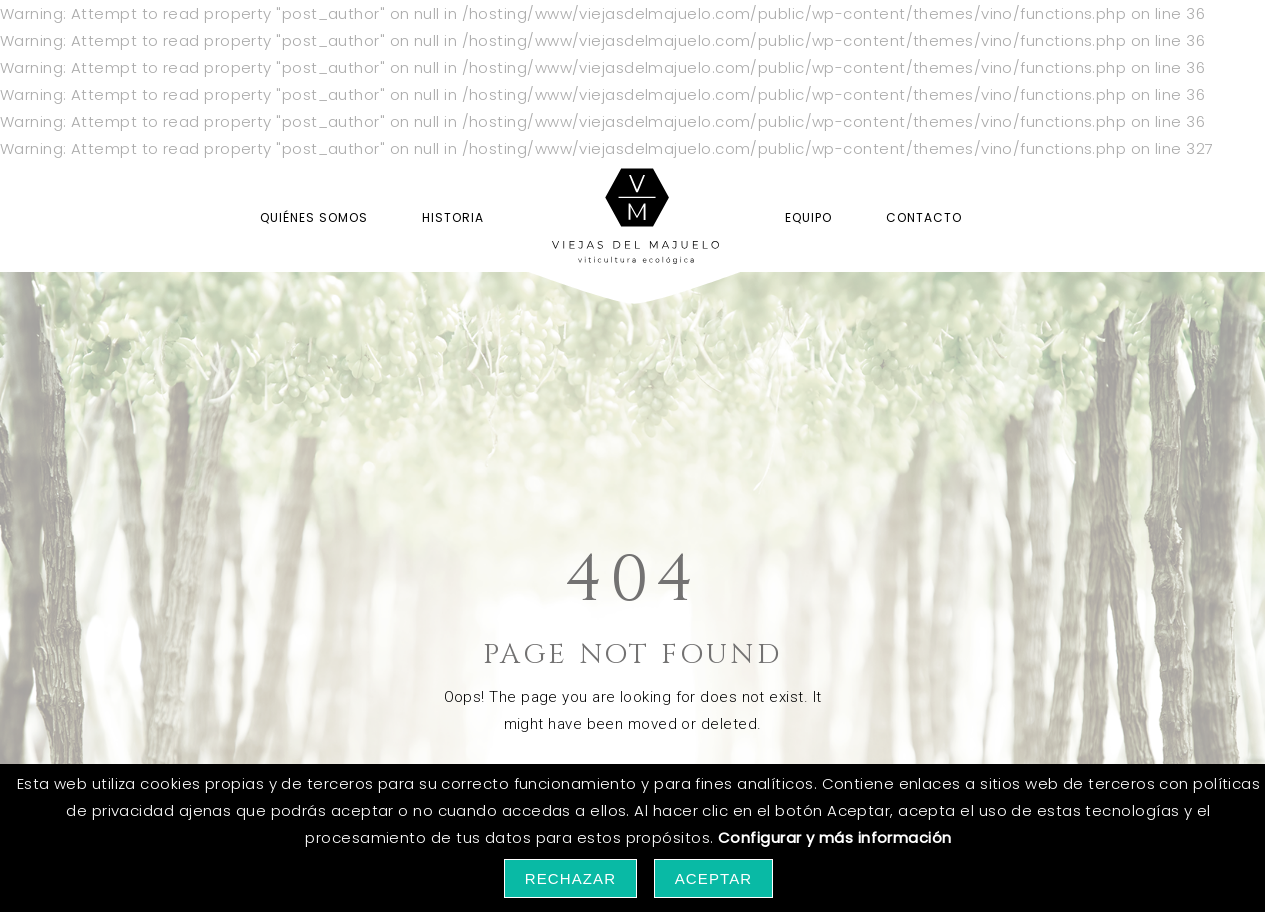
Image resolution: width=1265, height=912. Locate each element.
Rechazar (571, 878)
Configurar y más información (835, 837)
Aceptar (714, 878)
